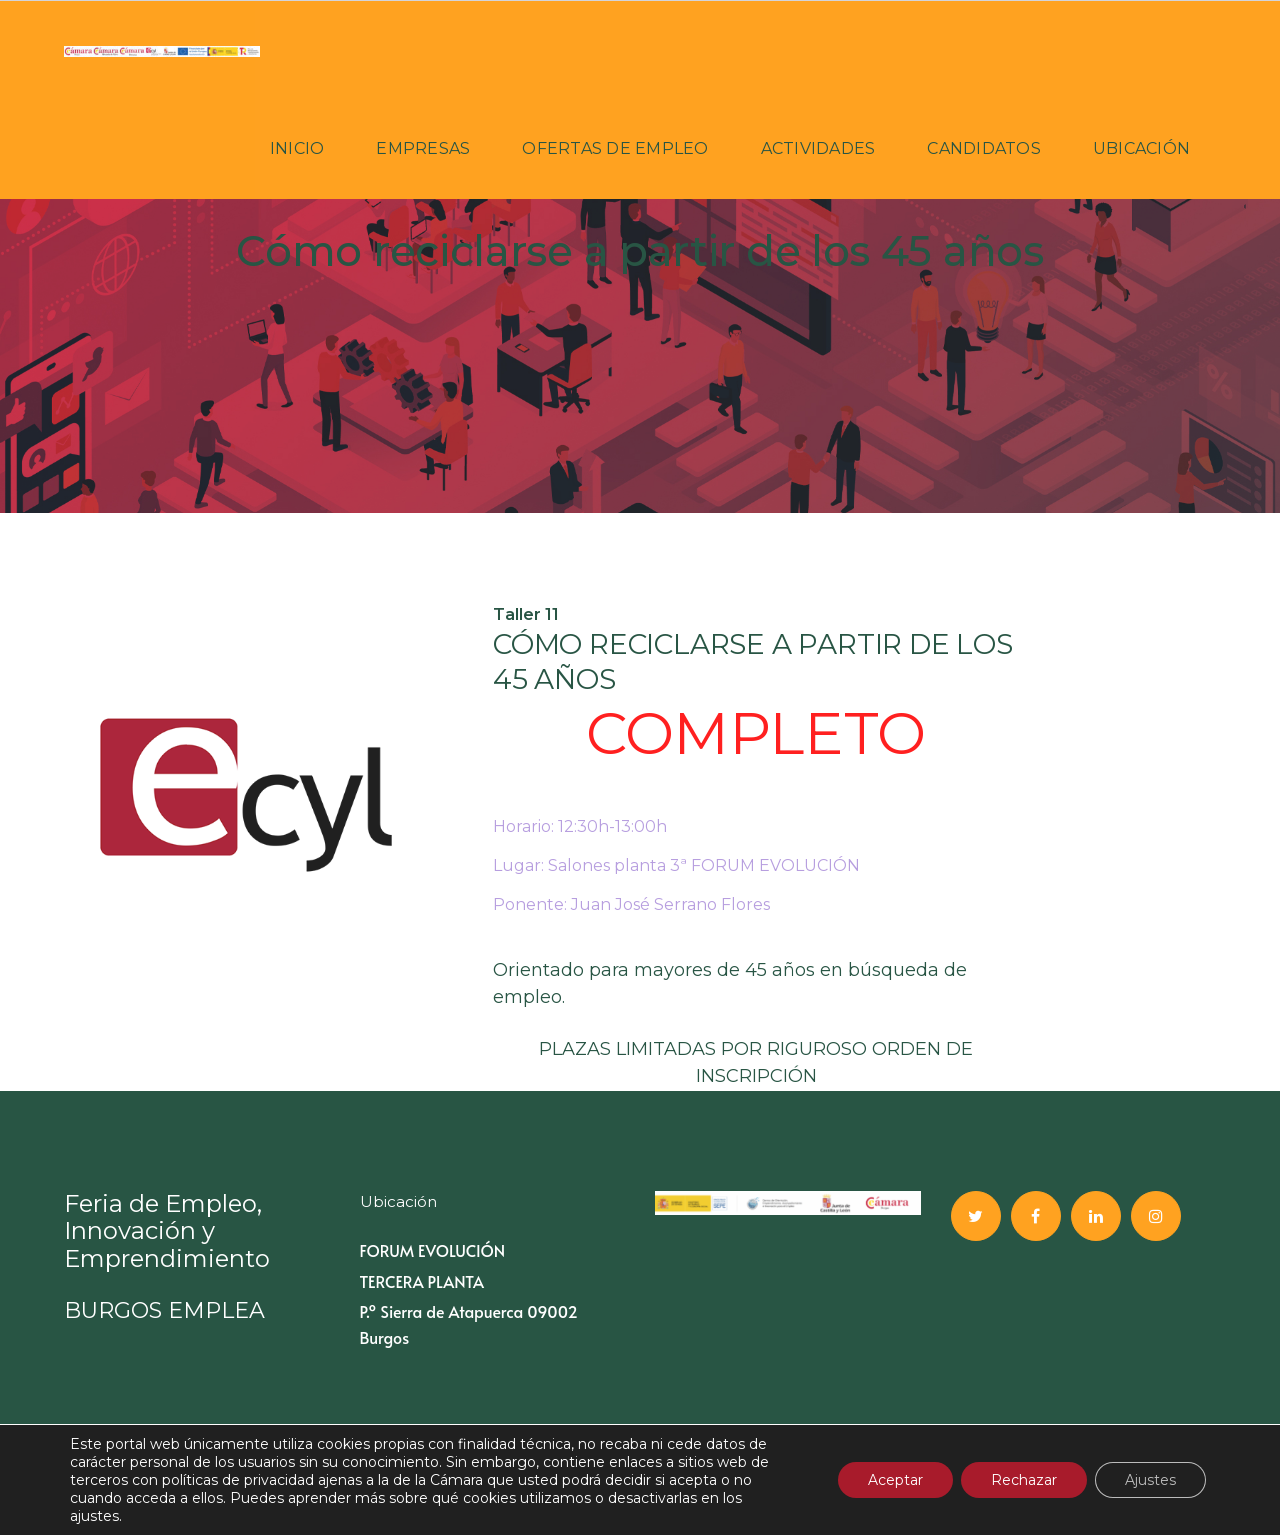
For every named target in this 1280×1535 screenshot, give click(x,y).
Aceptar (895, 1480)
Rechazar (1024, 1480)
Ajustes (1150, 1480)
